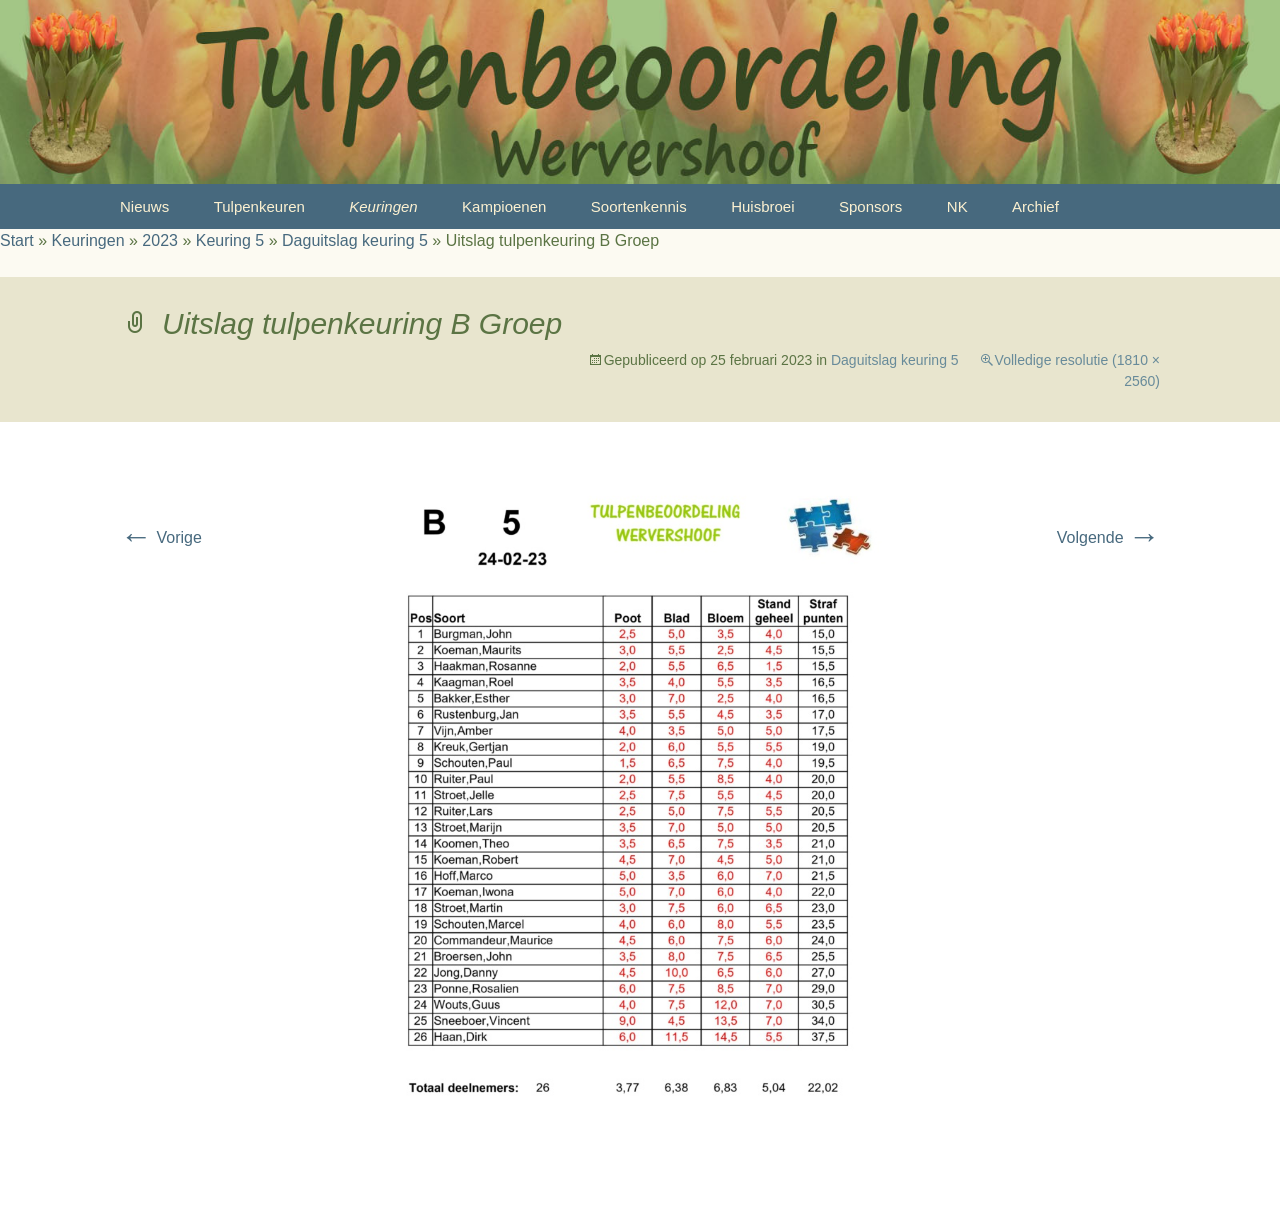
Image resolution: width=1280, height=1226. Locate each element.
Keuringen (383, 206)
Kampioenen (504, 206)
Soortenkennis (639, 206)
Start (17, 240)
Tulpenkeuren (259, 206)
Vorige (161, 537)
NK (957, 206)
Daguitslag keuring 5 (355, 240)
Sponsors (870, 206)
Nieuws (144, 206)
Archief (1035, 206)
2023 (160, 240)
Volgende (1108, 537)
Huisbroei (762, 206)
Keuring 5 (230, 240)
